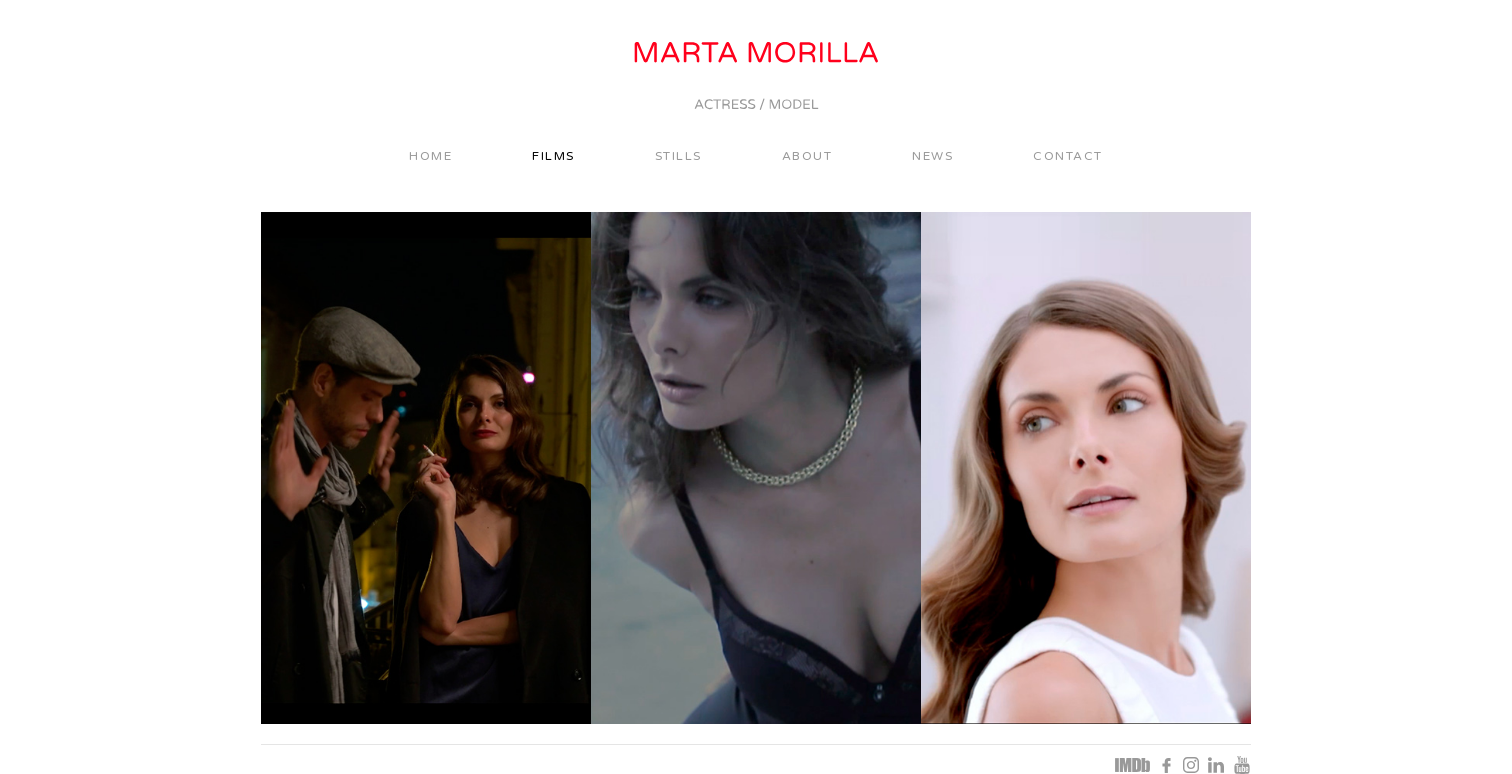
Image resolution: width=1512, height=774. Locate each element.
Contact (1068, 156)
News (932, 156)
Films (553, 156)
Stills (678, 156)
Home (430, 156)
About (807, 156)
